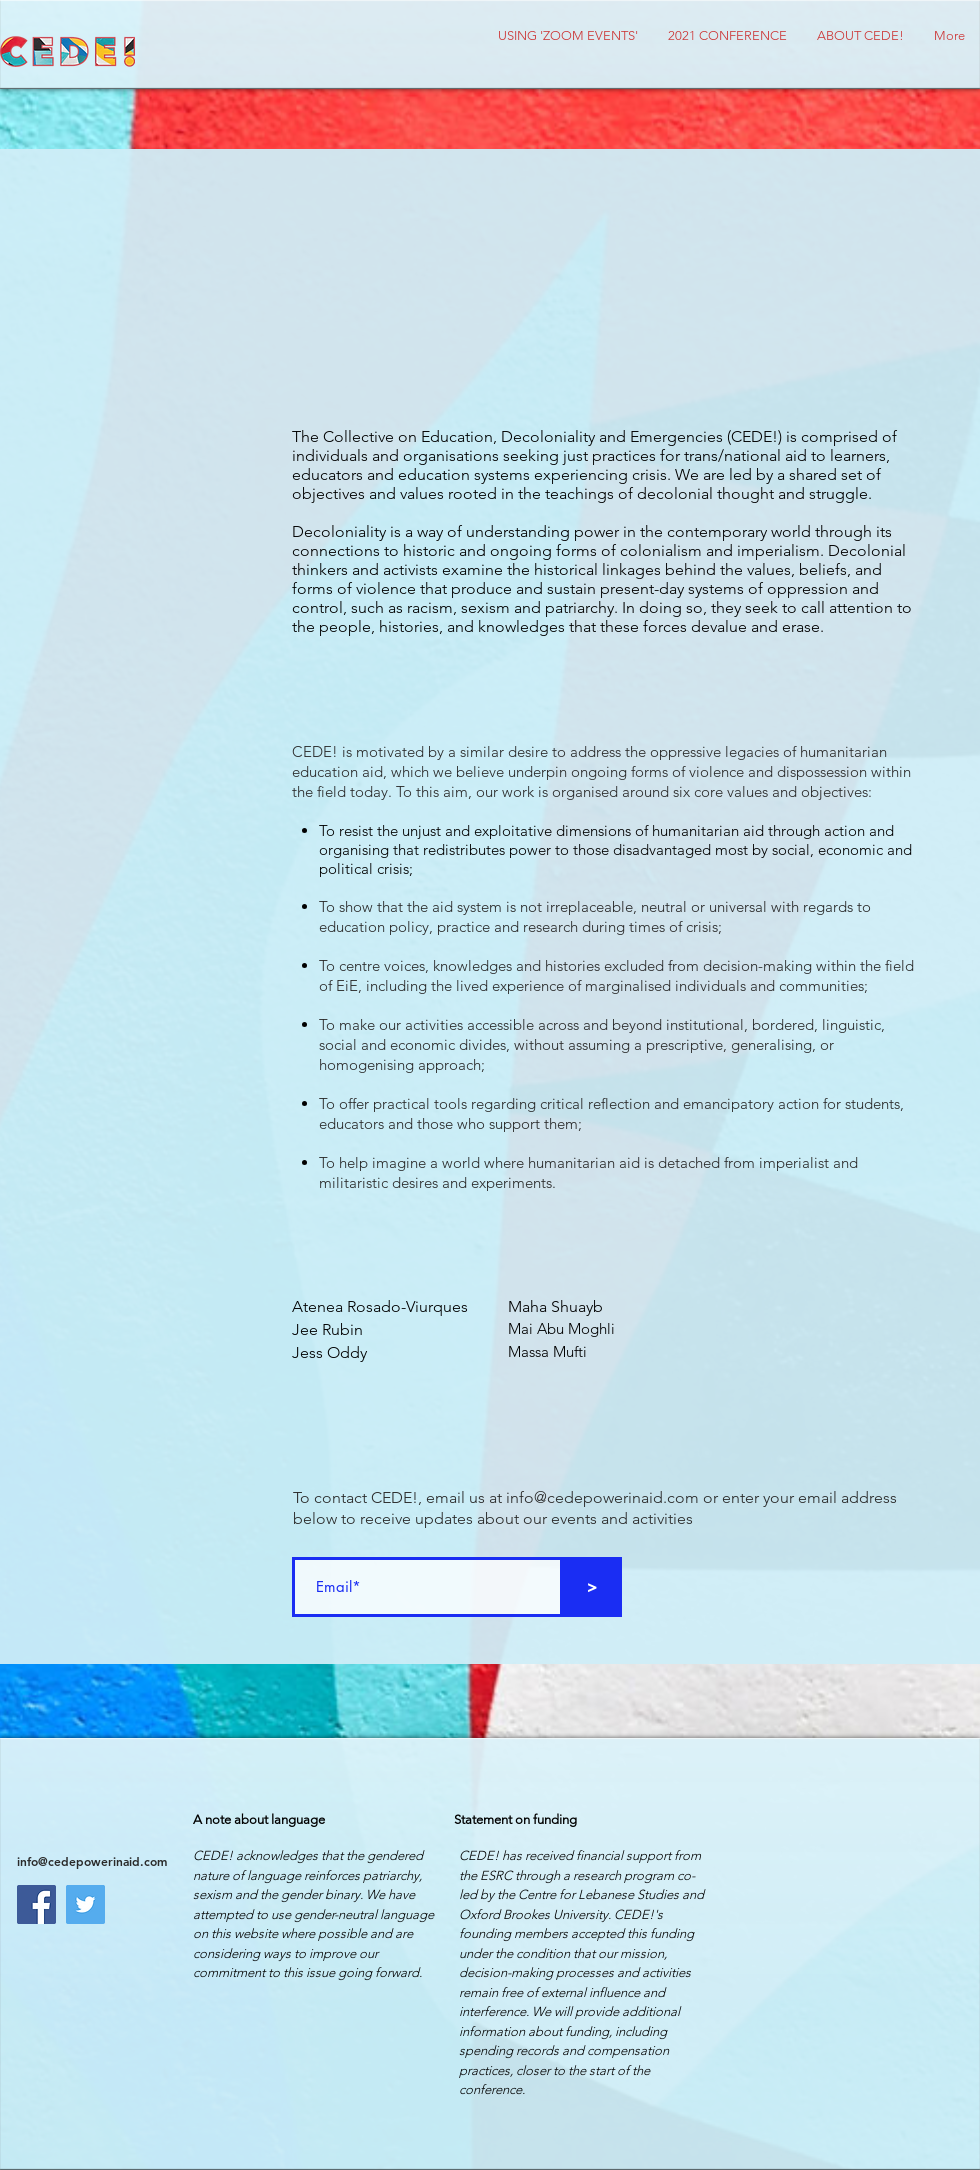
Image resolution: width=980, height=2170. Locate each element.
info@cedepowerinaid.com (602, 1497)
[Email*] (427, 1587)
